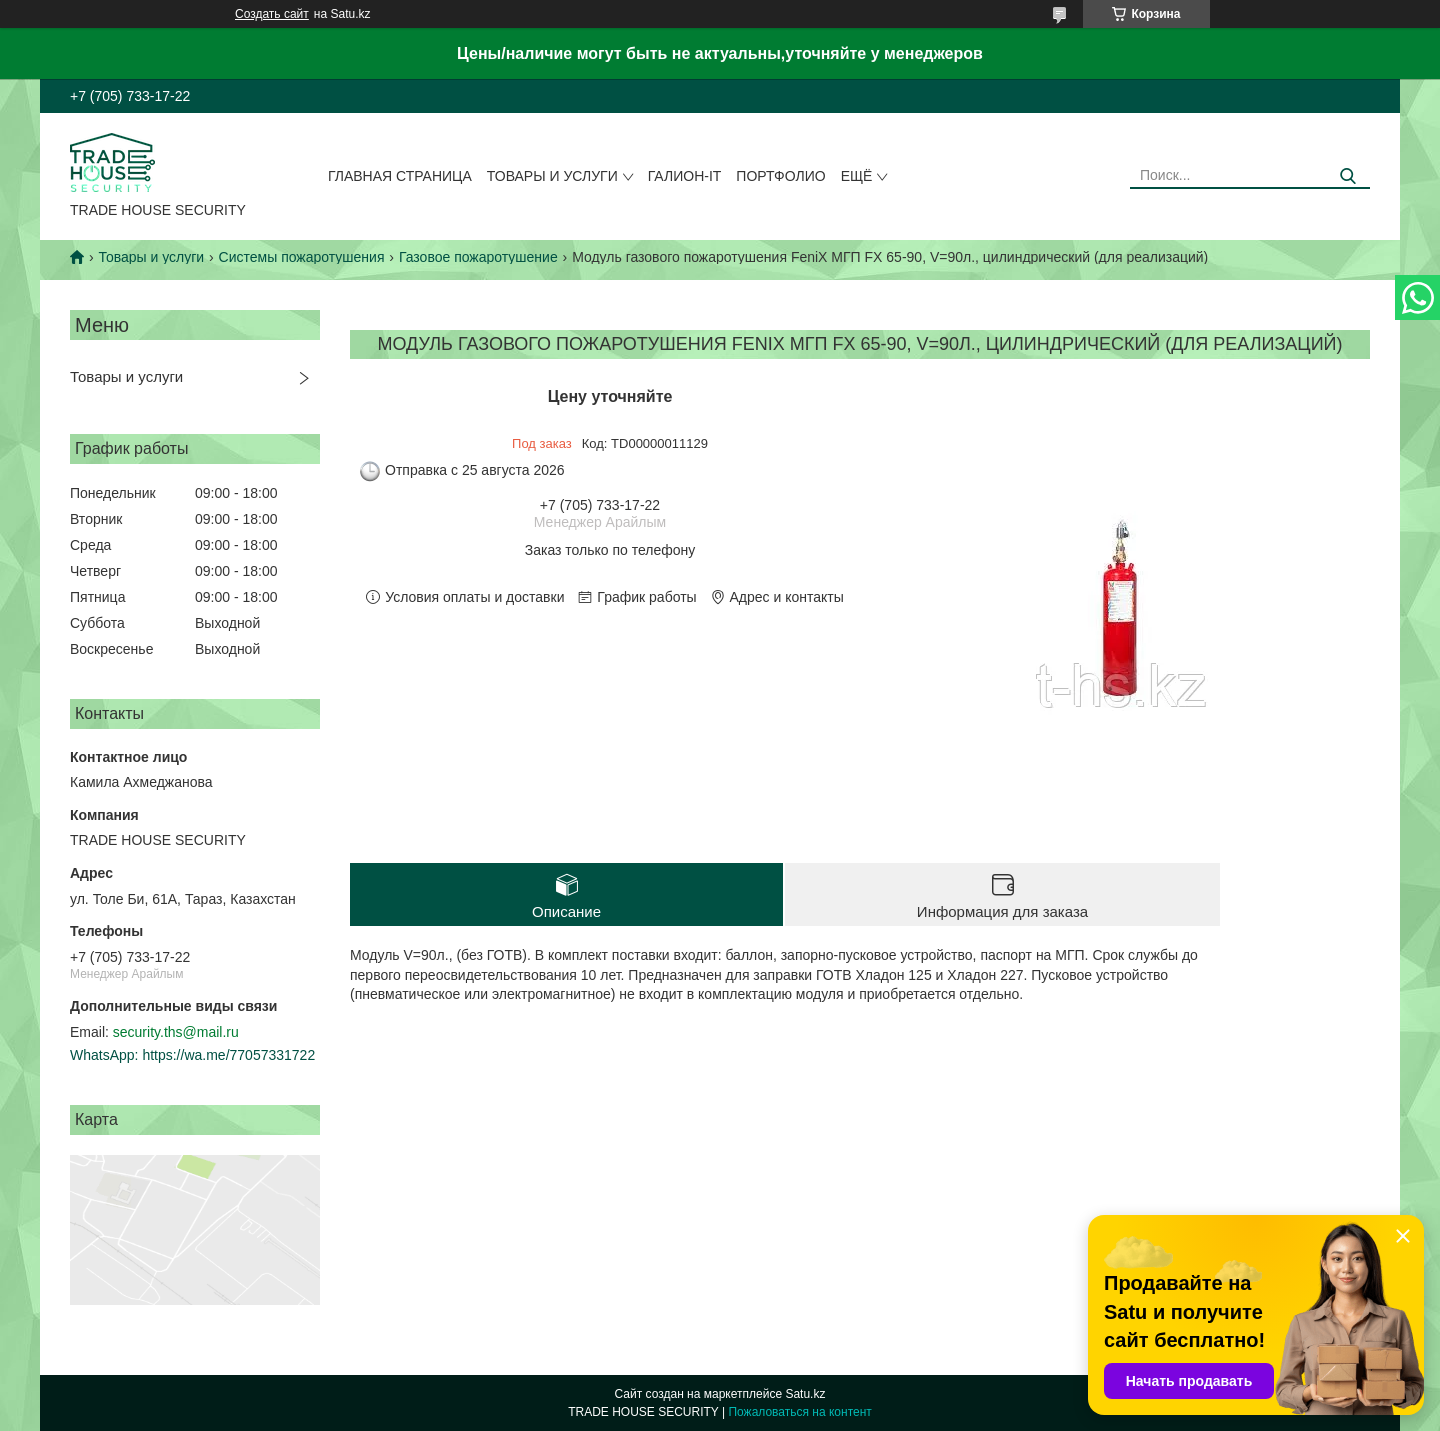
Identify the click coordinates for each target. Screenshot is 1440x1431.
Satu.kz (805, 1394)
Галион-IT (685, 176)
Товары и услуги (552, 176)
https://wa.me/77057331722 (228, 1055)
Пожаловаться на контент (799, 1412)
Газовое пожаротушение (478, 257)
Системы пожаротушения (302, 257)
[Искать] (1347, 176)
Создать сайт (272, 14)
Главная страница (400, 176)
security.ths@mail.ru (176, 1032)
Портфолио (780, 176)
